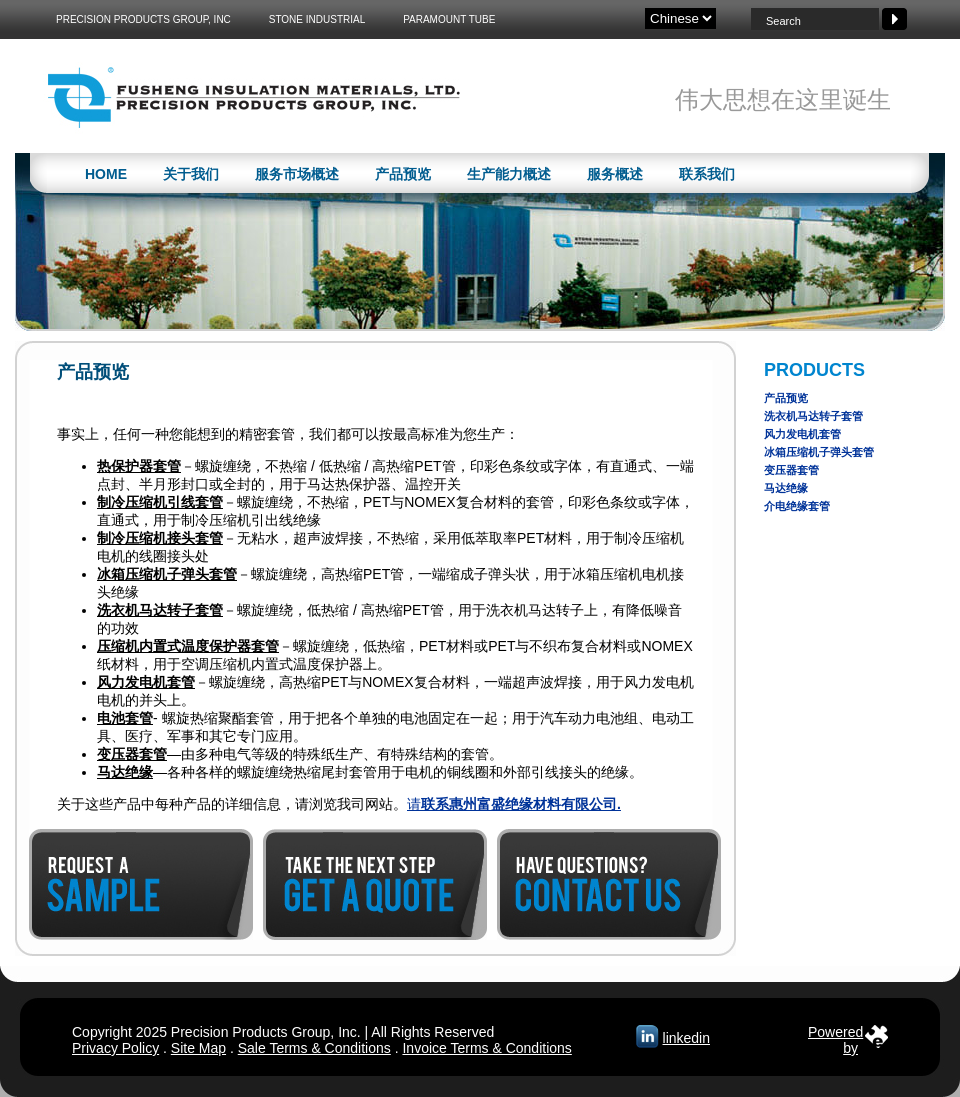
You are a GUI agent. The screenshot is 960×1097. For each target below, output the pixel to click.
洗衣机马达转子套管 (813, 416)
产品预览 (403, 174)
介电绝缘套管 (797, 506)
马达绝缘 (786, 488)
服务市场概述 (297, 174)
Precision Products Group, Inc (143, 19)
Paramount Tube (449, 19)
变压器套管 (791, 470)
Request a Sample (141, 884)
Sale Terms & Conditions (314, 1048)
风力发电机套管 (802, 434)
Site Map (198, 1048)
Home (106, 174)
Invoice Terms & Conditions (486, 1048)
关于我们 (191, 174)
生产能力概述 (509, 174)
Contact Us (609, 884)
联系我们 (707, 174)
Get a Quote (375, 884)
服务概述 (615, 174)
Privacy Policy (115, 1048)
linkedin (686, 1038)
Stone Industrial (317, 19)
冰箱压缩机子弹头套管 (819, 452)
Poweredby (835, 1036)
